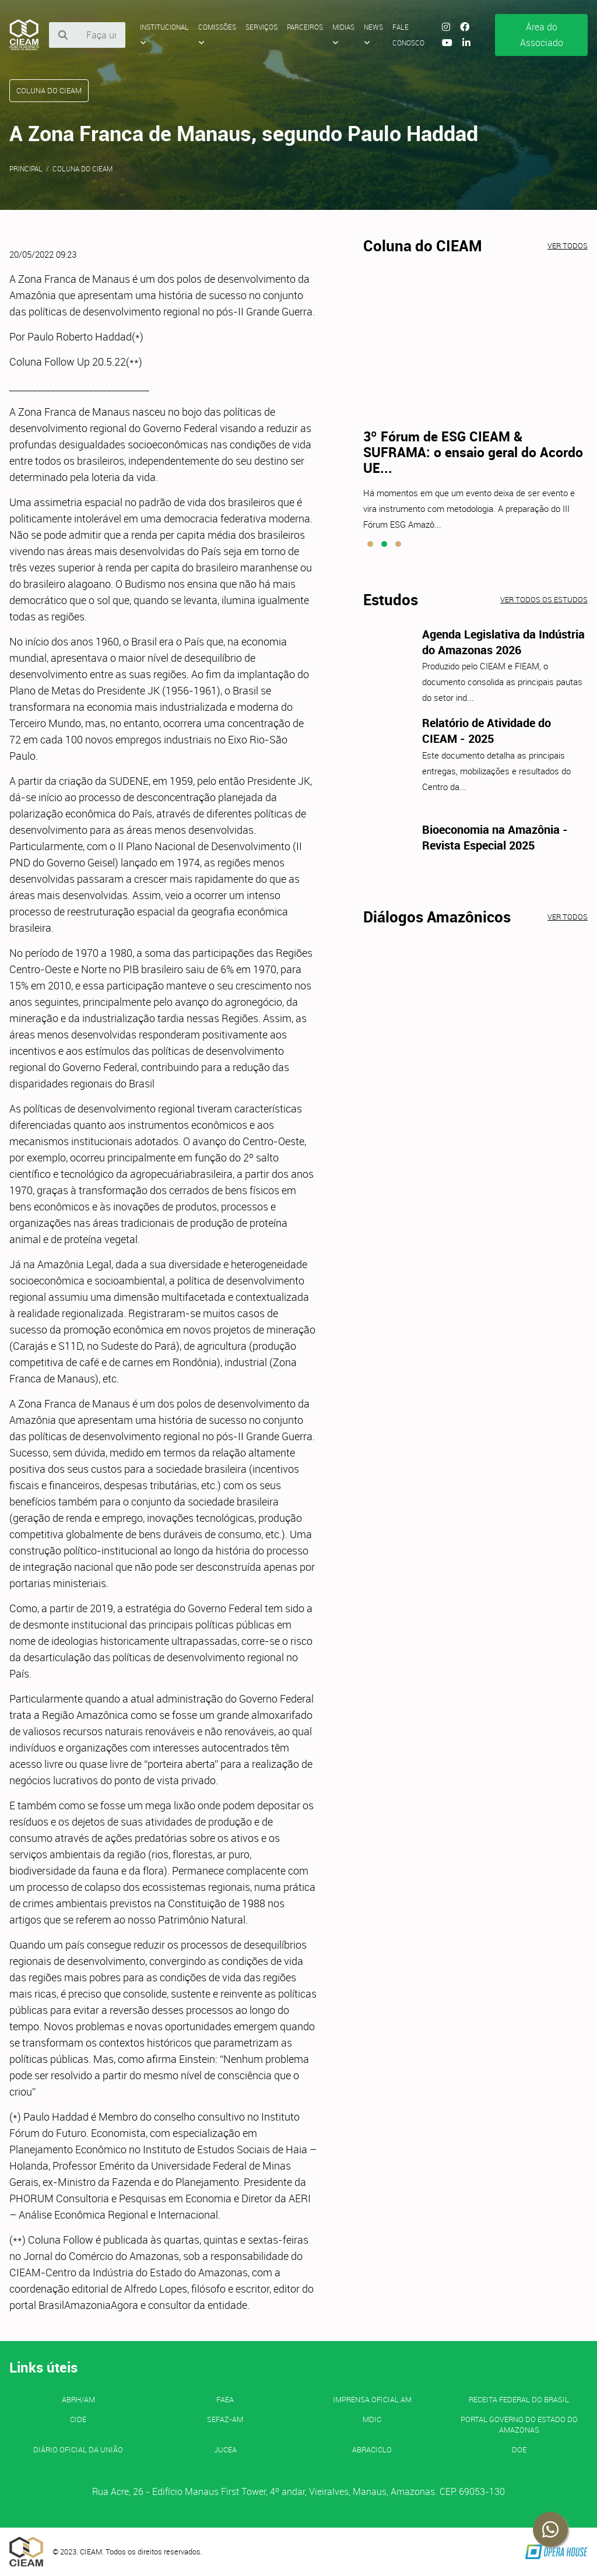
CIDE (78, 2419)
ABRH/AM (78, 2399)
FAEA (225, 2399)
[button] (370, 544)
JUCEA (225, 2449)
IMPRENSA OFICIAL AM (372, 2399)
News (373, 34)
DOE (519, 2449)
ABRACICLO (372, 2449)
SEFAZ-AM (225, 2419)
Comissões (217, 34)
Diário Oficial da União (78, 2449)
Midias (343, 34)
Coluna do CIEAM (82, 168)
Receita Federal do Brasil (519, 2399)
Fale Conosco (408, 34)
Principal (26, 168)
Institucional (164, 34)
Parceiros (305, 26)
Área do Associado (541, 34)
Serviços (261, 26)
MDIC (372, 2419)
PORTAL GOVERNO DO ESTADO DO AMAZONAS (519, 2424)
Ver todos (567, 245)
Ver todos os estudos (544, 599)
